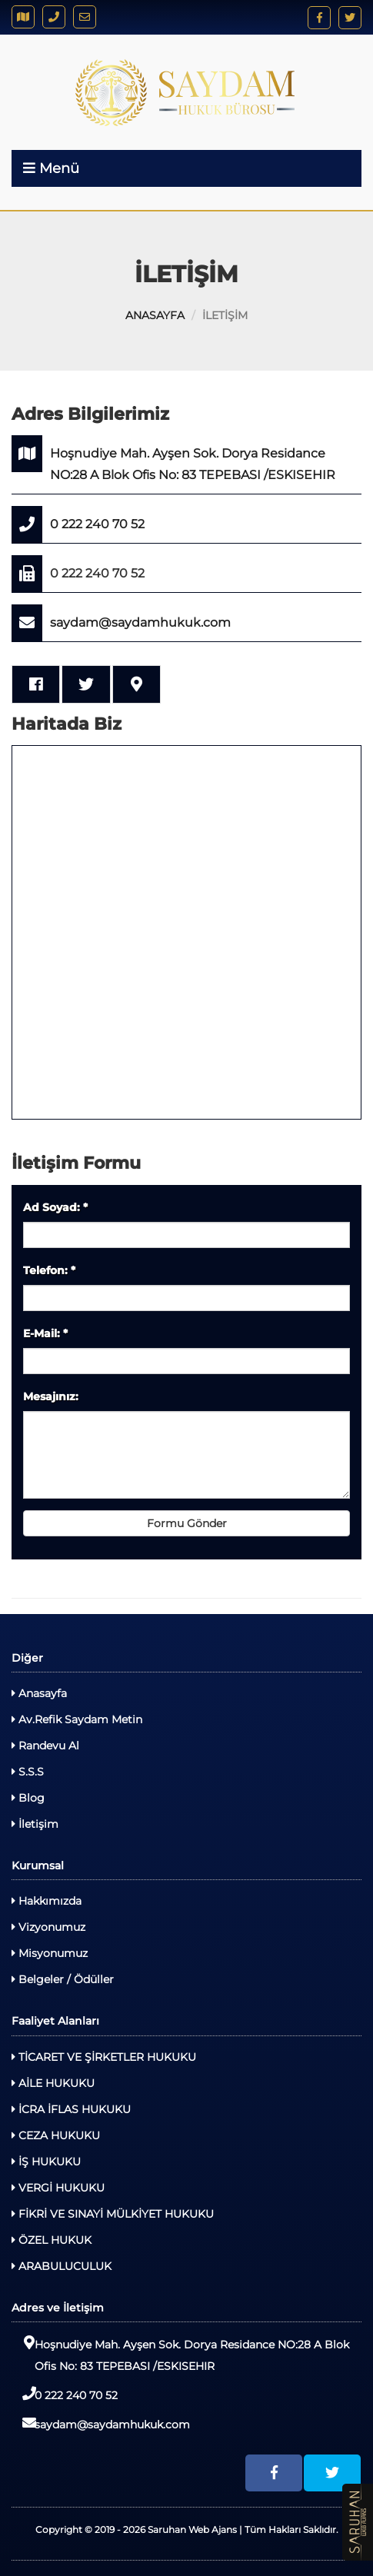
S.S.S (28, 1772)
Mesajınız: (50, 1396)
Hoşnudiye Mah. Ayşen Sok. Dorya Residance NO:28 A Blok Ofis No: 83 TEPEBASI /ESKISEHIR (173, 458)
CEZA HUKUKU (56, 2135)
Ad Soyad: (55, 1207)
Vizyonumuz (48, 1927)
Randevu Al (45, 1745)
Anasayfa (39, 1693)
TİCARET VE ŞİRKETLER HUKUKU (104, 2057)
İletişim (35, 1824)
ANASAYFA (155, 315)
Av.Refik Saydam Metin (77, 1719)
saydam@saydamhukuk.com (121, 622)
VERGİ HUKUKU (58, 2188)
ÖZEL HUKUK (52, 2240)
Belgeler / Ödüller (63, 1979)
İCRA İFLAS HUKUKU (71, 2109)
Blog (28, 1798)
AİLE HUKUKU (53, 2083)
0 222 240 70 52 (78, 524)
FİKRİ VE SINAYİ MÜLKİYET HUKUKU (113, 2214)
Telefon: (49, 1270)
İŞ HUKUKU (46, 2161)
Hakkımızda (47, 1901)
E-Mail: (45, 1333)
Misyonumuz (50, 1953)
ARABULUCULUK (62, 2266)
